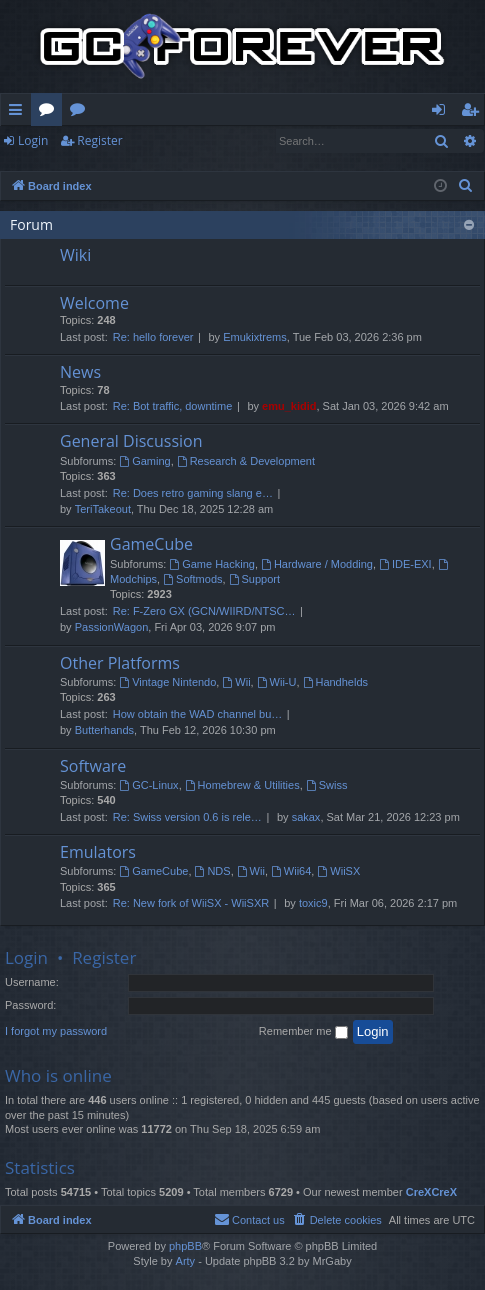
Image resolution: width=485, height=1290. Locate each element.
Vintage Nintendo (167, 682)
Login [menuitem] (442, 113)
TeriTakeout (103, 509)
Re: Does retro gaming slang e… (193, 493)
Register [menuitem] (474, 113)
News (80, 372)
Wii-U (277, 682)
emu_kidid (289, 406)
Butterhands (104, 730)
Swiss (327, 785)
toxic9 (313, 903)
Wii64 (291, 871)
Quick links (19, 113)
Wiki (81, 113)
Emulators (98, 852)
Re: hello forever (153, 337)
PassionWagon (112, 627)
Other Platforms (120, 663)
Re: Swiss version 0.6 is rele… (187, 817)
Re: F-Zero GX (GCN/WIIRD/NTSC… (204, 611)
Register (99, 140)
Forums (50, 113)
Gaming (144, 461)
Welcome (94, 303)
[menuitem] (466, 186)
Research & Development (246, 461)
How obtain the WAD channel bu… (198, 714)
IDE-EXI (405, 564)
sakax (306, 817)
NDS (213, 871)
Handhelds (335, 682)
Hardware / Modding (317, 564)
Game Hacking (212, 564)
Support (254, 579)
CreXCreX (431, 1192)
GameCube (151, 544)
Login (33, 140)
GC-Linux (148, 785)
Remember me (303, 1032)
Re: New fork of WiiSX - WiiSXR (191, 903)
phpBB (185, 1246)
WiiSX (338, 871)
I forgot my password (56, 1031)
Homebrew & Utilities (242, 785)
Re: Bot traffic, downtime (173, 406)
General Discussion (131, 441)
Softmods (192, 579)
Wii (236, 682)
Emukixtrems (255, 337)
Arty (186, 1261)
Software (93, 766)
